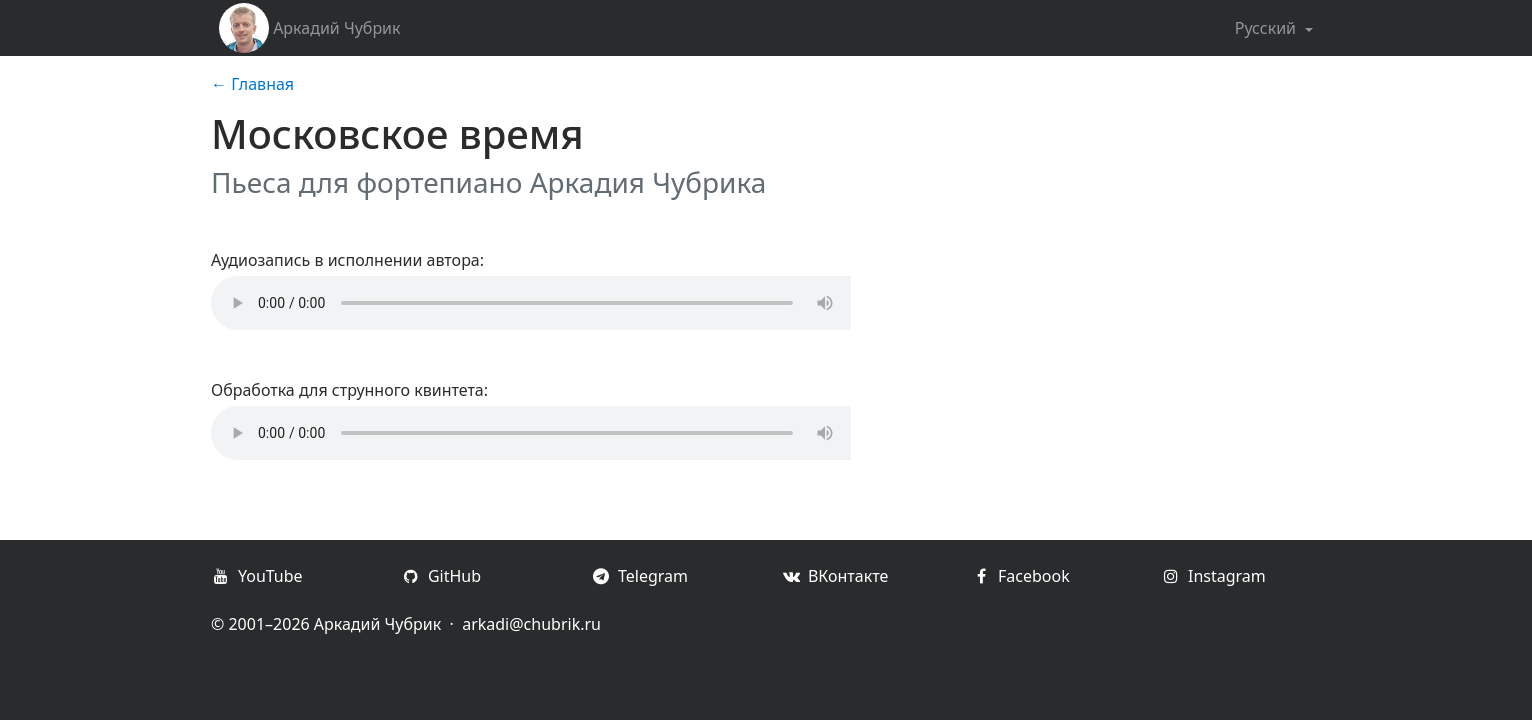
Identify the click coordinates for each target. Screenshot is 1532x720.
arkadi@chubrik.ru (531, 624)
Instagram (1213, 576)
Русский (1268, 28)
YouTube (257, 576)
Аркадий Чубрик (310, 28)
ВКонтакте (834, 576)
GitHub (441, 576)
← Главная (252, 84)
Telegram (639, 576)
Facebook (1020, 576)
